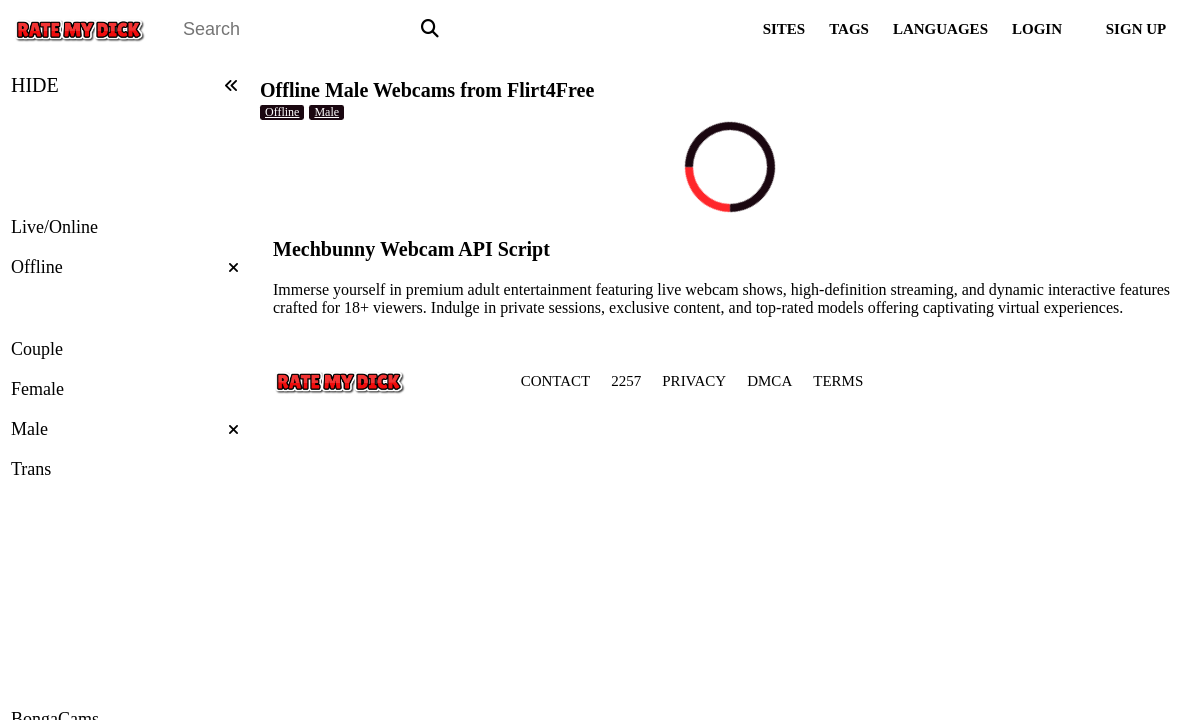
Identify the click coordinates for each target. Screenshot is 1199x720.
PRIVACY (694, 381)
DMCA (769, 381)
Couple (37, 349)
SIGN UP (1136, 29)
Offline (125, 267)
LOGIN (1037, 29)
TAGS (849, 29)
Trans (31, 469)
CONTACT (556, 381)
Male (125, 429)
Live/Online (54, 227)
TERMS (838, 381)
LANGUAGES (940, 29)
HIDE (125, 85)
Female (37, 389)
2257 (626, 381)
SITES (784, 29)
